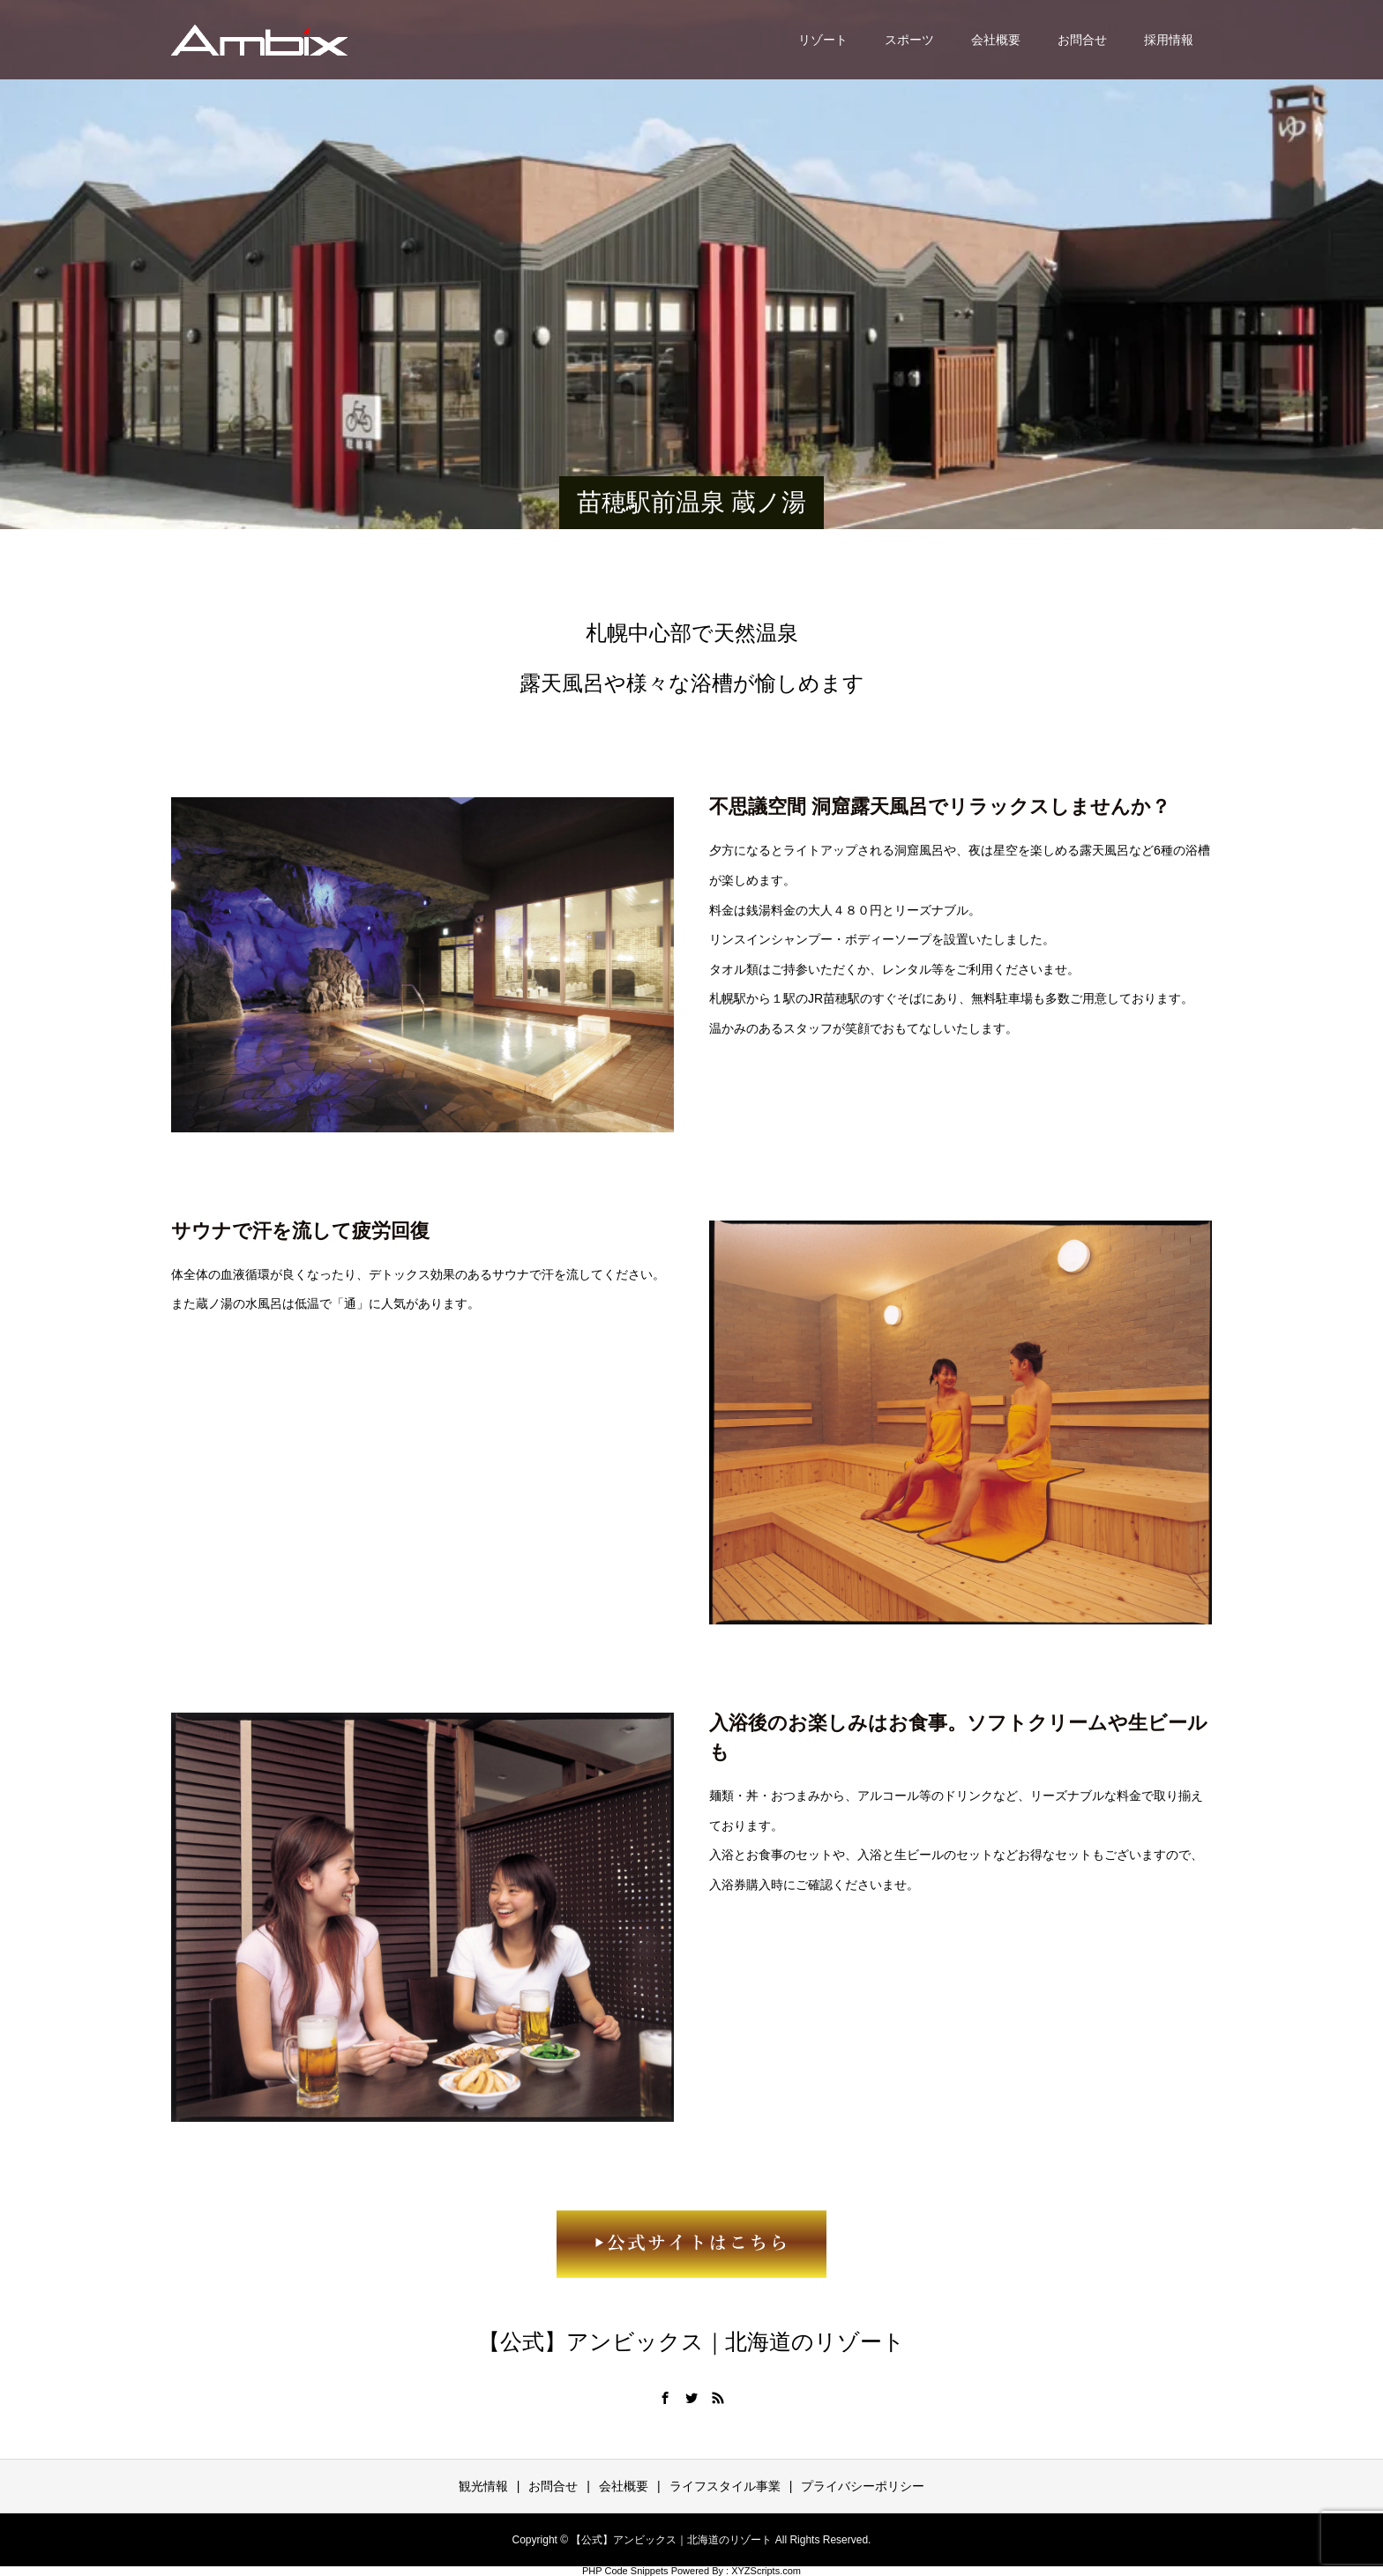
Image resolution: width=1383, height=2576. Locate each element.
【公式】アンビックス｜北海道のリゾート (691, 2342)
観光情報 (483, 2486)
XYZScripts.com (766, 2570)
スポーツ (909, 40)
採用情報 (1168, 40)
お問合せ (1082, 40)
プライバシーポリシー (862, 2486)
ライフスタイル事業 (725, 2486)
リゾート (823, 40)
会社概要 (995, 40)
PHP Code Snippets (625, 2570)
